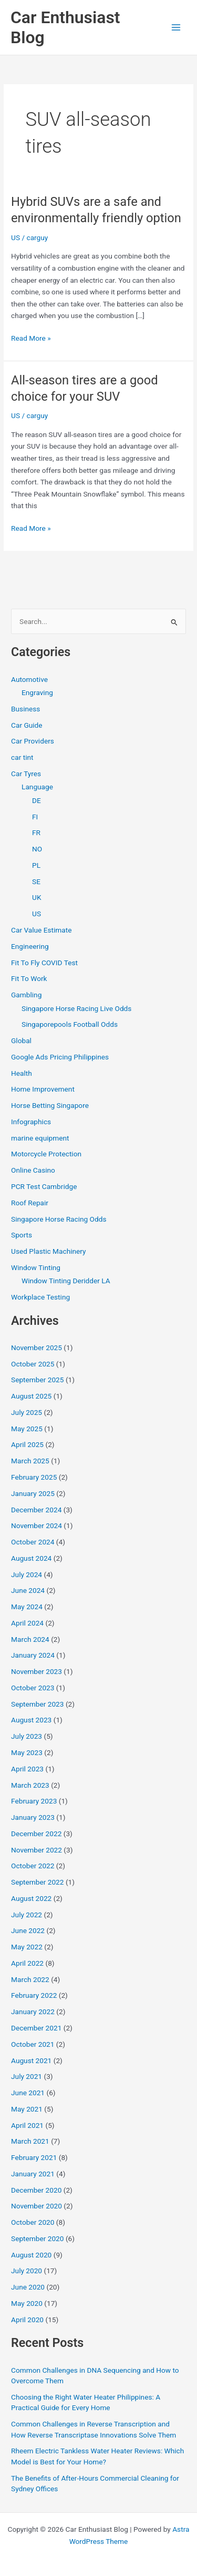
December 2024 (36, 1509)
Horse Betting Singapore (50, 1105)
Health (21, 1073)
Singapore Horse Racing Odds (58, 1219)
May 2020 (27, 2303)
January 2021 (33, 2173)
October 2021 (32, 2044)
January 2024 (33, 1655)
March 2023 (30, 1785)
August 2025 (31, 1396)
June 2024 (28, 1590)
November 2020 (36, 2206)
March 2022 (30, 1979)
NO (37, 849)
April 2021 (27, 2125)
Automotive (29, 679)
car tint (22, 757)
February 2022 (34, 1995)
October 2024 (32, 1542)
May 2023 (27, 1752)
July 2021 (26, 2076)
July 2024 (26, 1574)
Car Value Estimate (41, 930)
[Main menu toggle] (176, 27)
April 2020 (27, 2319)
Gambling (26, 994)
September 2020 (37, 2238)
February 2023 (34, 1801)
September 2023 (37, 1704)
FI (35, 817)
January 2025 (33, 1493)
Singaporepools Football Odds (70, 1024)
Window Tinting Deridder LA (66, 1280)
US (15, 237)
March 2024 (30, 1639)
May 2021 (27, 2109)
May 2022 (27, 1947)
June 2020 (28, 2287)
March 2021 (30, 2141)
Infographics (31, 1121)
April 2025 (27, 1444)
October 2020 (32, 2222)
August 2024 (31, 1558)
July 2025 (26, 1412)
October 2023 (32, 1687)
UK (36, 897)
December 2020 (36, 2190)
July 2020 (26, 2270)
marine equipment (40, 1138)
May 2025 (27, 1428)
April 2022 (27, 1963)
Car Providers (32, 741)
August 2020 (31, 2255)
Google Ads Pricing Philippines (60, 1057)
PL (36, 865)
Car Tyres (26, 773)
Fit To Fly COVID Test (44, 962)
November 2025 (36, 1347)
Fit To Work (29, 978)
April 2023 (27, 1769)
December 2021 (36, 2028)
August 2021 (31, 2060)
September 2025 (37, 1379)
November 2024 (36, 1525)
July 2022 (26, 1914)
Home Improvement (43, 1089)
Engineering (30, 946)
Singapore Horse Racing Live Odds (76, 1008)
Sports (21, 1235)
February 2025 (34, 1477)
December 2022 (36, 1833)
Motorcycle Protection (46, 1154)
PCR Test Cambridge (44, 1186)
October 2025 (32, 1364)
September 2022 (37, 1882)
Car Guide (27, 725)
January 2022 (33, 2011)
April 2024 (27, 1623)
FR (36, 832)
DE (36, 800)
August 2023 (31, 1720)
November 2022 (36, 1850)
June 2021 (28, 2092)
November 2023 (36, 1671)
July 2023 (26, 1736)
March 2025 (30, 1461)
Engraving (37, 692)
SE (36, 881)
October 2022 (32, 1865)
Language (37, 786)
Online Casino (33, 1170)
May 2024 (27, 1606)
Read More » (31, 338)
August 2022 (31, 1898)
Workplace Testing (40, 1297)
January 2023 (33, 1817)
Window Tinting (35, 1267)
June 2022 (28, 1930)
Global (21, 1040)
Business (25, 709)
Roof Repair (29, 1202)
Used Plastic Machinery (48, 1251)
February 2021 (34, 2157)
